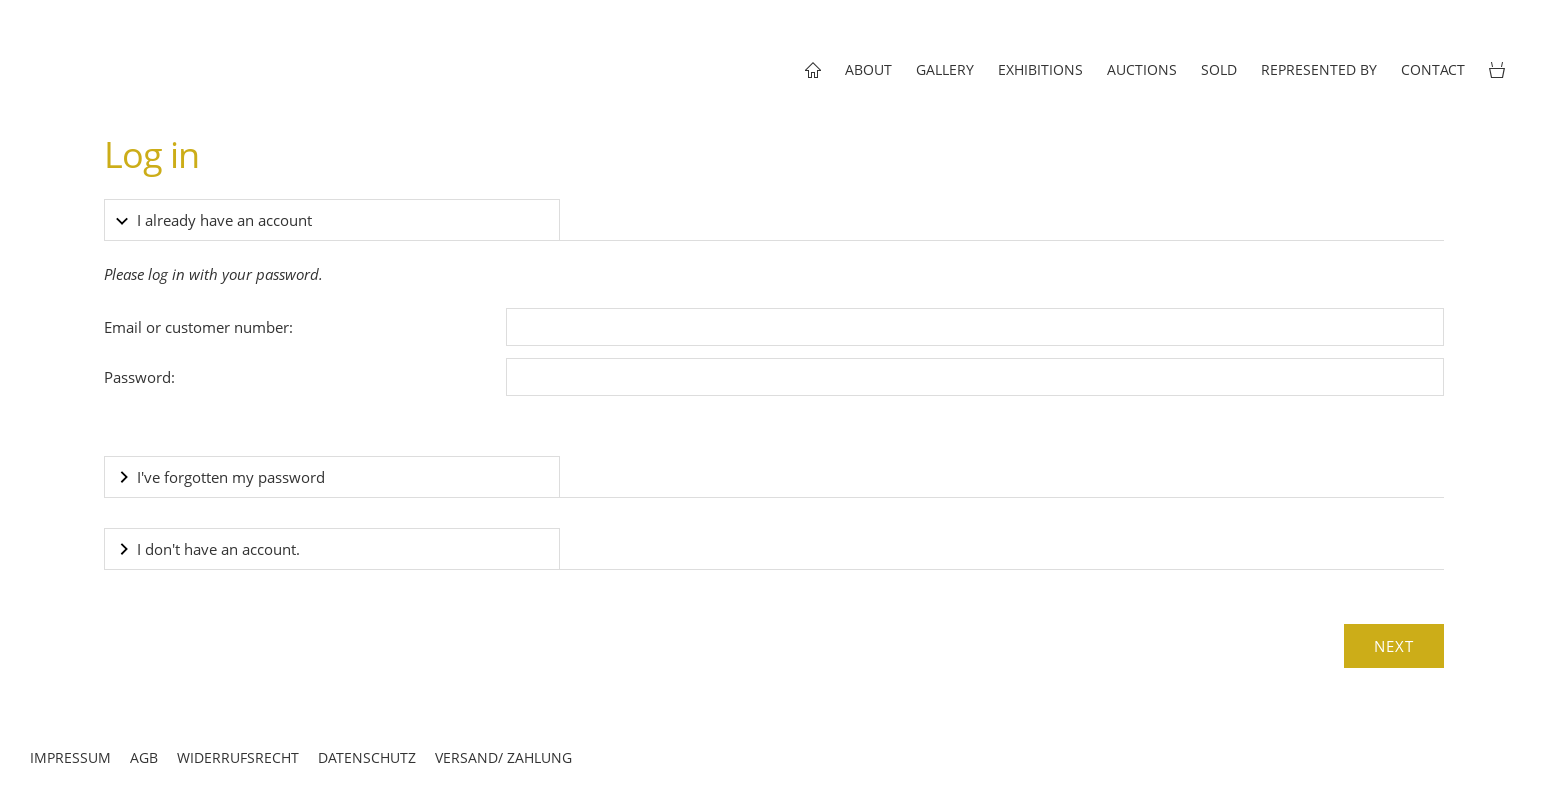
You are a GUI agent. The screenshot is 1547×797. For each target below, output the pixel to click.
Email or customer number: (198, 327)
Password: (139, 377)
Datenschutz (367, 757)
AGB (144, 757)
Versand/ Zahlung (503, 757)
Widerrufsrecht (238, 757)
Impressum (70, 757)
